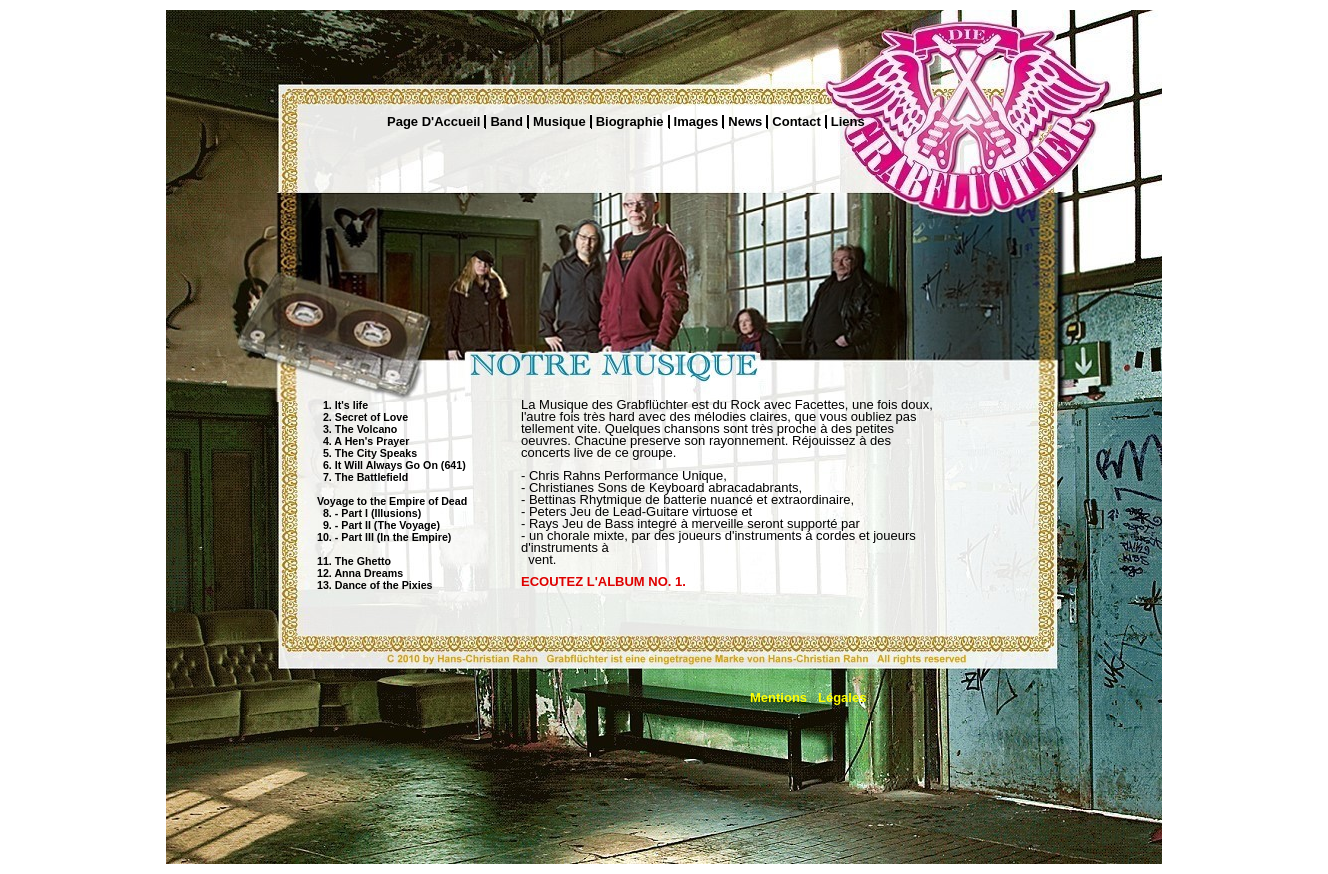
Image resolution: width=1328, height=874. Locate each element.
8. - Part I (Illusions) (369, 513)
